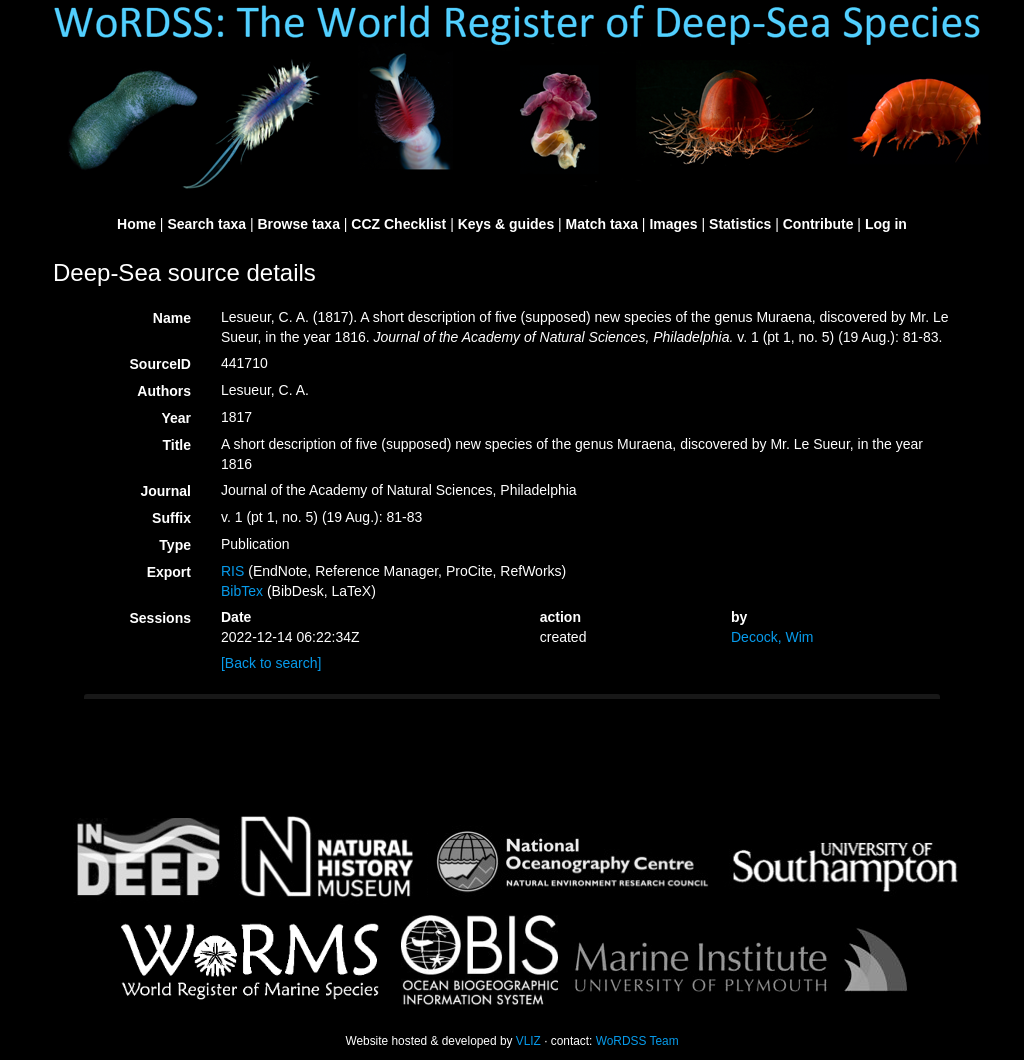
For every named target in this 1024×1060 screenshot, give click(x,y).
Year (176, 418)
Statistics (740, 224)
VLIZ (528, 1041)
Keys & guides (506, 224)
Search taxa (206, 224)
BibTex (242, 591)
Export (169, 572)
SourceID (160, 364)
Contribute (818, 224)
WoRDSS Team (637, 1041)
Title (176, 445)
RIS (232, 571)
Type (175, 545)
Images (673, 224)
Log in (886, 224)
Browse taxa (298, 224)
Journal (165, 491)
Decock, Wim (772, 637)
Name (172, 318)
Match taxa (602, 224)
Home (136, 224)
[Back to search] (271, 663)
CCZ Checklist (398, 224)
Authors (164, 391)
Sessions (160, 618)
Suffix (171, 518)
